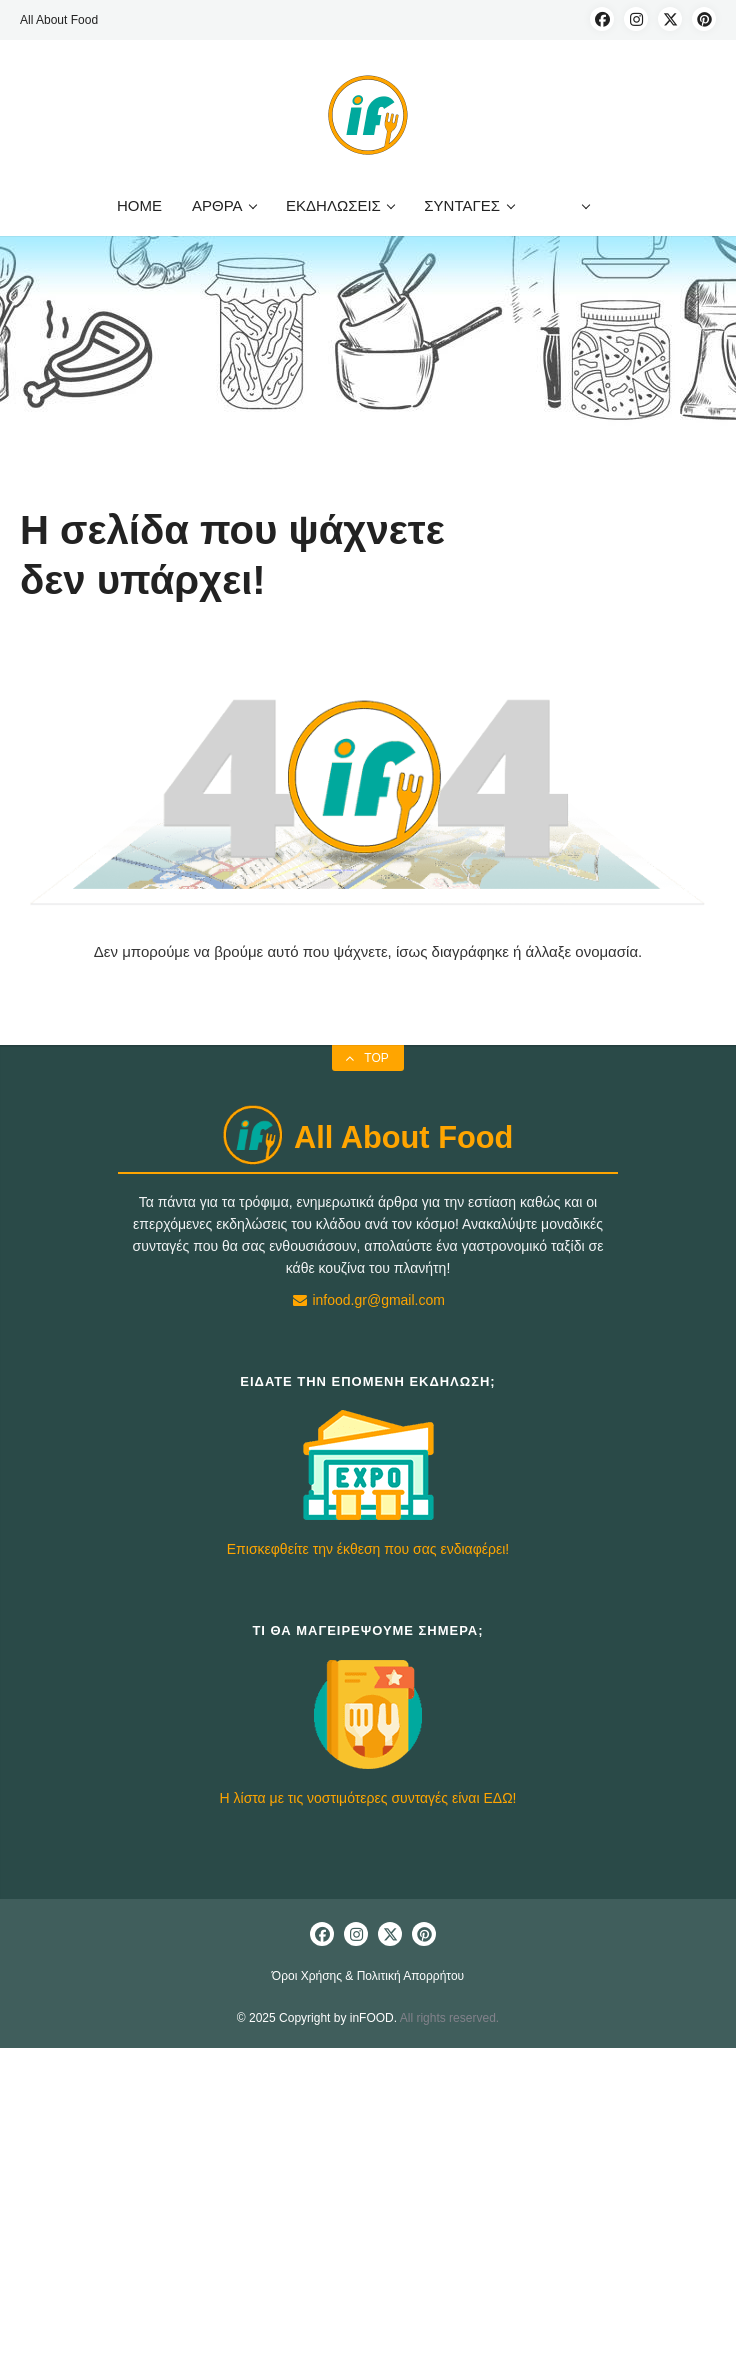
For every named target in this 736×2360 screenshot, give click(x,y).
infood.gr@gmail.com (368, 1300)
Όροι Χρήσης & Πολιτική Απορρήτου (368, 1976)
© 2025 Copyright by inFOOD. (317, 2018)
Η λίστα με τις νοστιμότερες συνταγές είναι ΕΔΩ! (368, 1798)
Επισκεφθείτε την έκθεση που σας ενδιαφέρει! (368, 1549)
